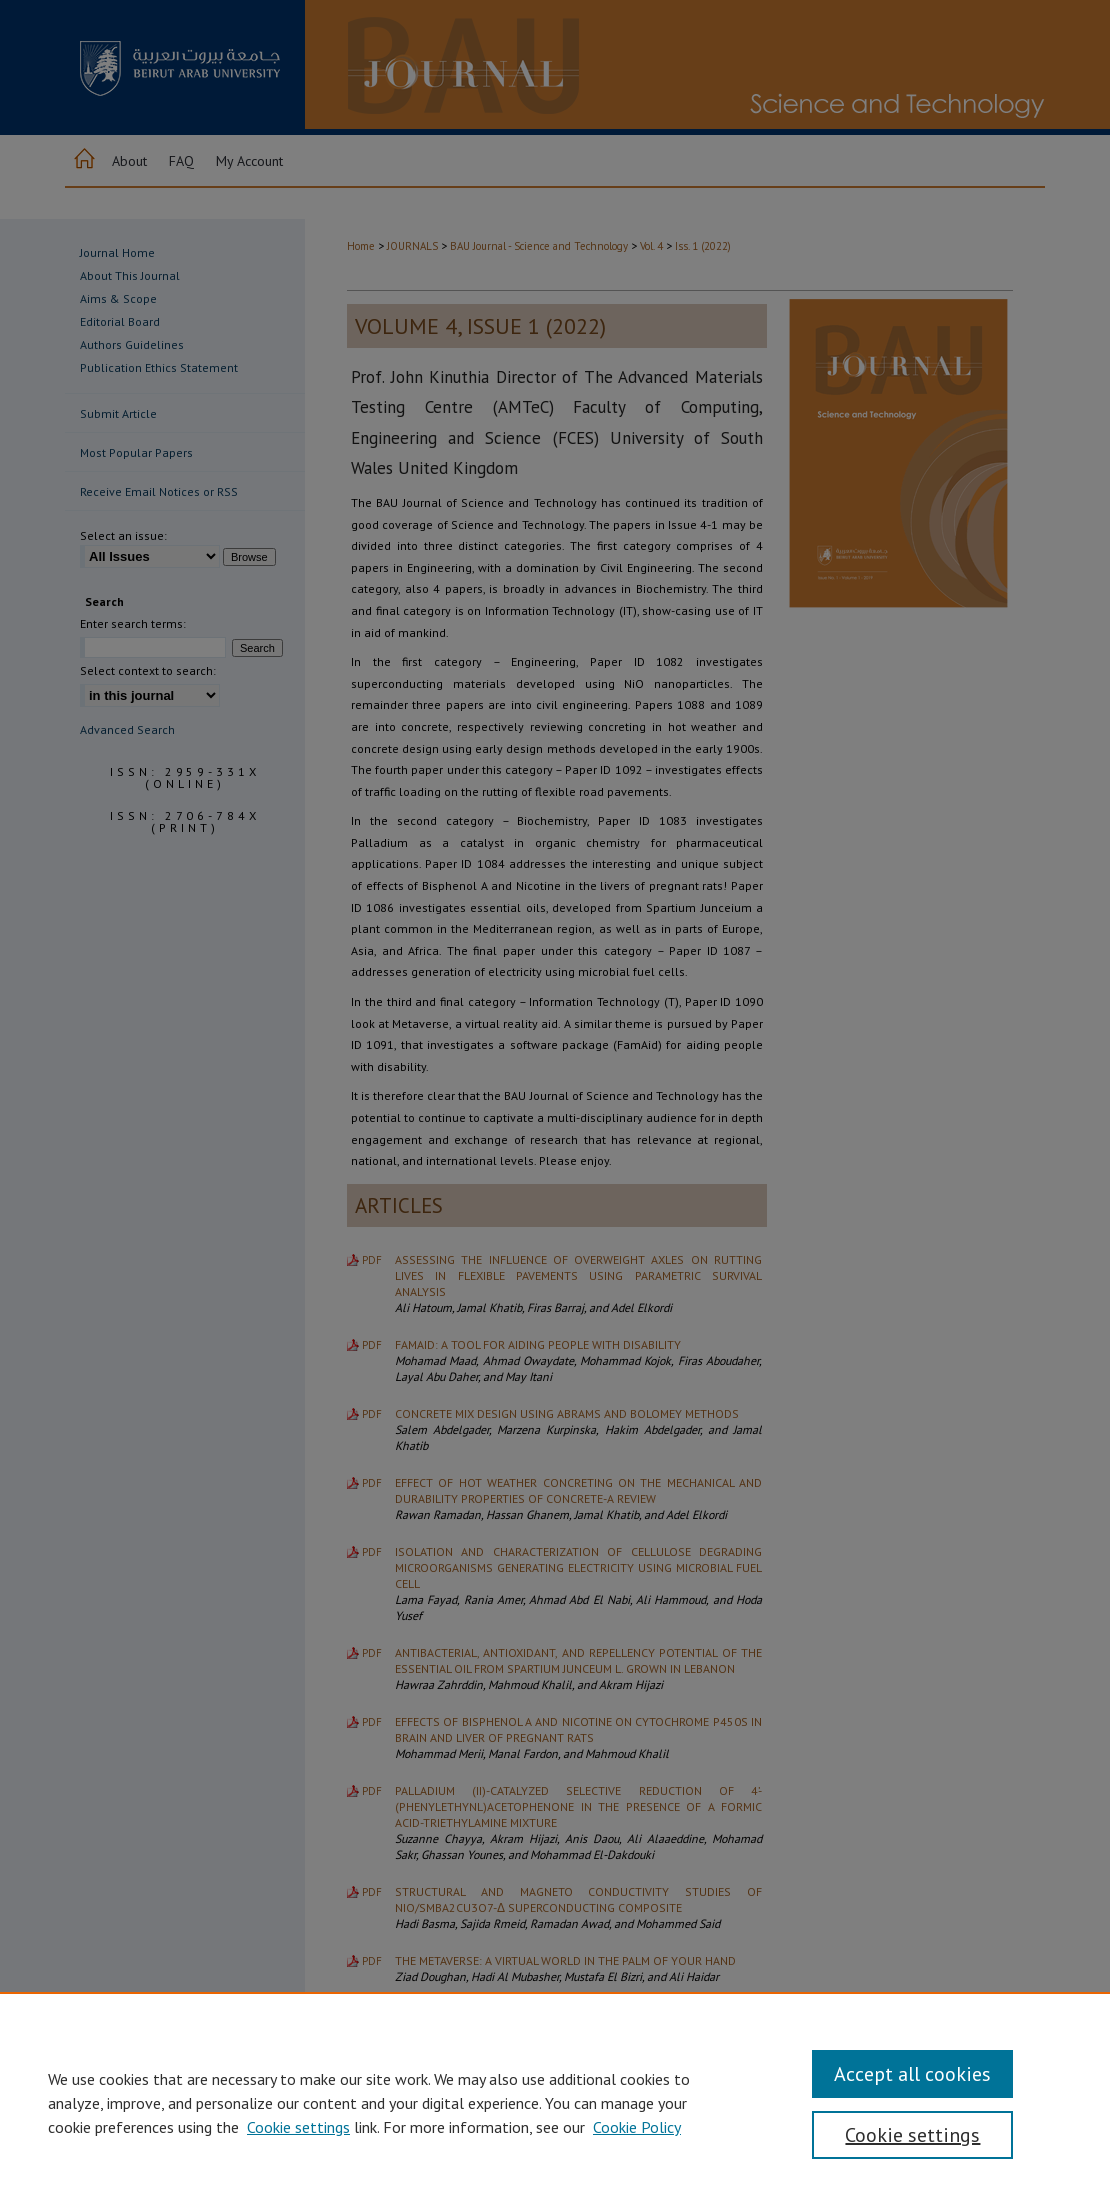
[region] (555, 2102)
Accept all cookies (912, 2074)
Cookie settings (298, 2127)
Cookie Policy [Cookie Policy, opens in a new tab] (637, 2127)
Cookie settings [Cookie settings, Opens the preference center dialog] (912, 2135)
